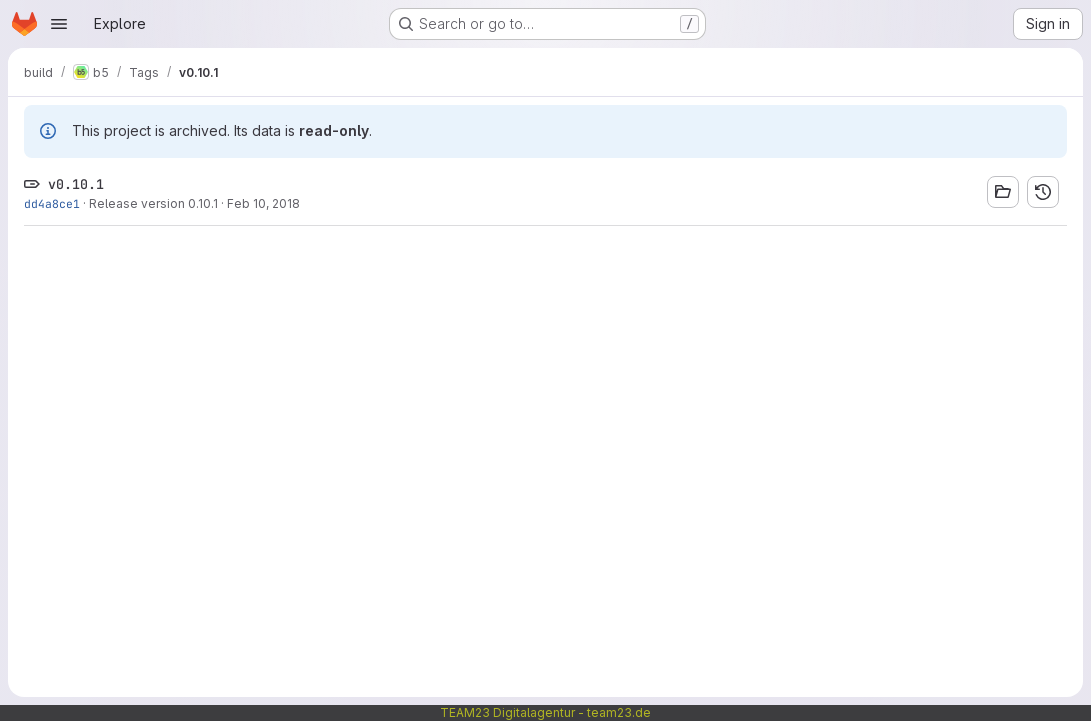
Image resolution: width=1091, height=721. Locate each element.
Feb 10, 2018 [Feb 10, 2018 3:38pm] (263, 203)
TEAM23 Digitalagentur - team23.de (545, 712)
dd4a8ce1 (52, 203)
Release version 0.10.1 (153, 203)
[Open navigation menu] (59, 24)
